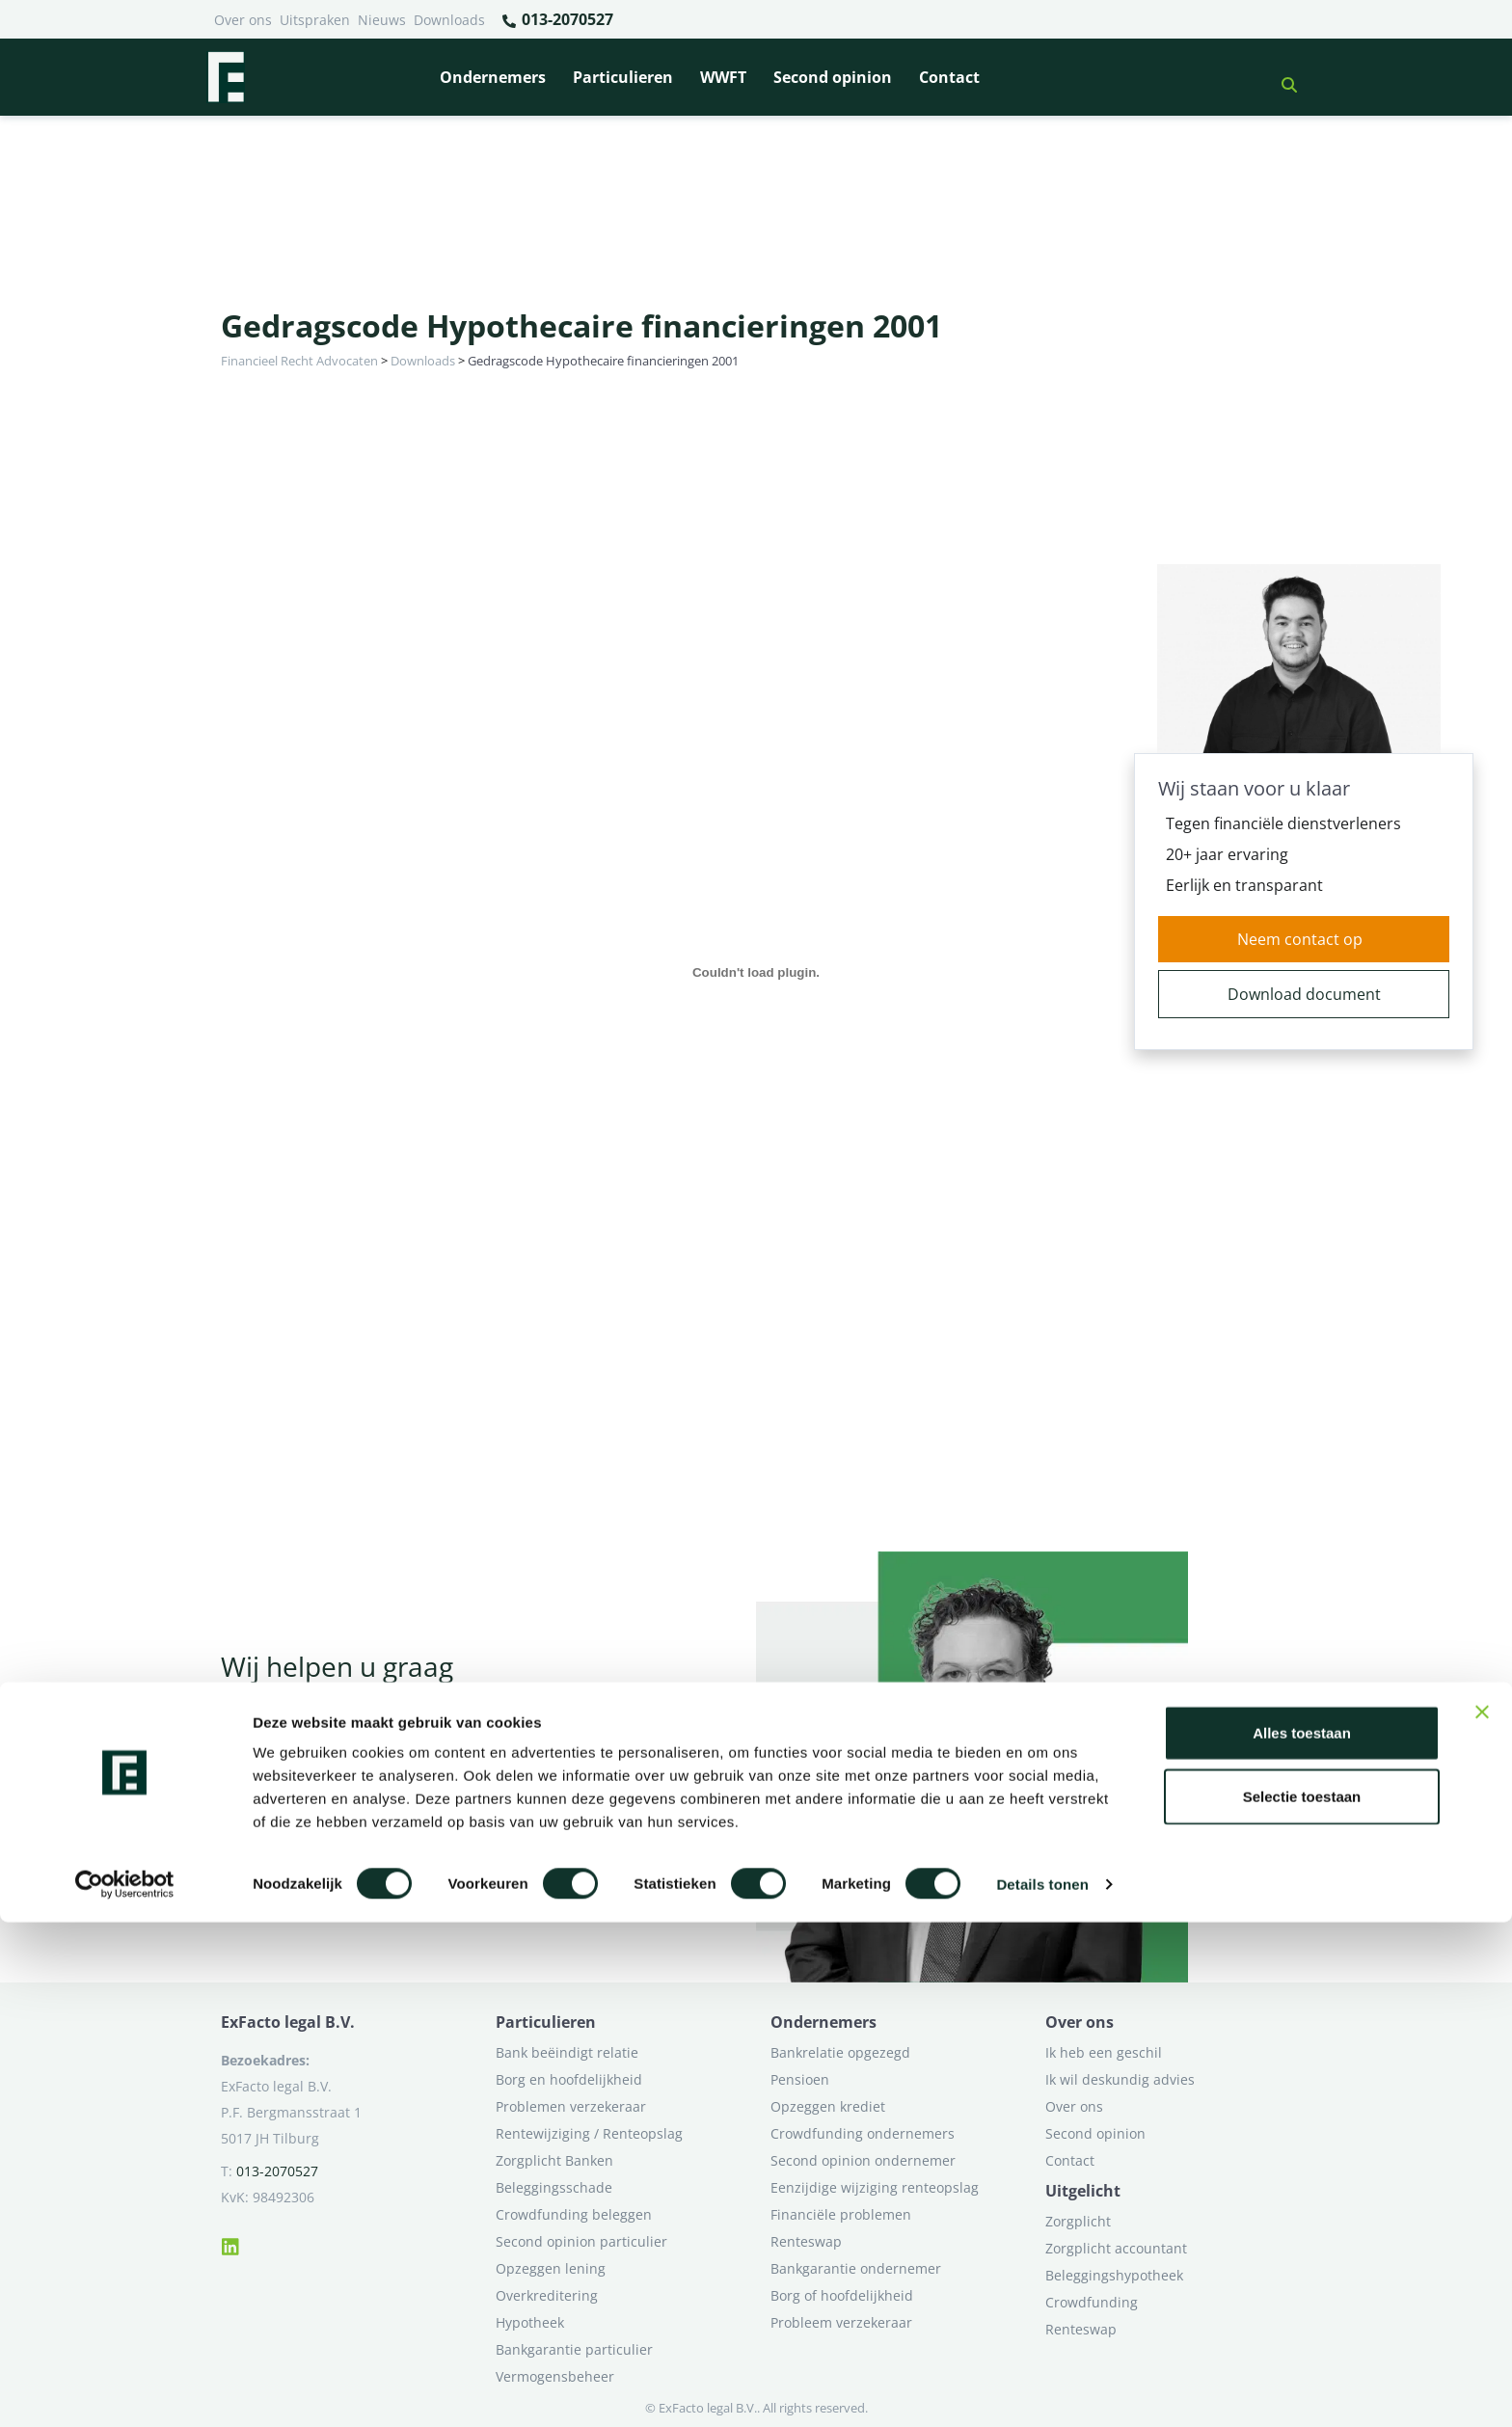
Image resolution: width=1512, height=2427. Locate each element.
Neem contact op (1300, 939)
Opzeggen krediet (827, 2106)
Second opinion (832, 77)
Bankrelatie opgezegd (840, 2052)
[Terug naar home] (225, 77)
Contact (949, 77)
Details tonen (1042, 2389)
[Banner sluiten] (1482, 2217)
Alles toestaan (1302, 2237)
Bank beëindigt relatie (567, 2052)
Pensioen (799, 2079)
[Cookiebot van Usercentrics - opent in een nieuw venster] (124, 2389)
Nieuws (382, 20)
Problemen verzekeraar (571, 2106)
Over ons (243, 20)
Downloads (449, 20)
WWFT (723, 77)
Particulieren (623, 77)
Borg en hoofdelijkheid (569, 2079)
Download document (1304, 994)
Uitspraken (315, 20)
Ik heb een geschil (1103, 2052)
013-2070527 (556, 20)
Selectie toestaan (1302, 2301)
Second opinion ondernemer (863, 2160)
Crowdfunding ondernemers (862, 2133)
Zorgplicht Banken (554, 2160)
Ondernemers (493, 77)
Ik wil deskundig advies (1120, 2079)
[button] (1281, 77)
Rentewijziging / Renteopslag (589, 2133)
